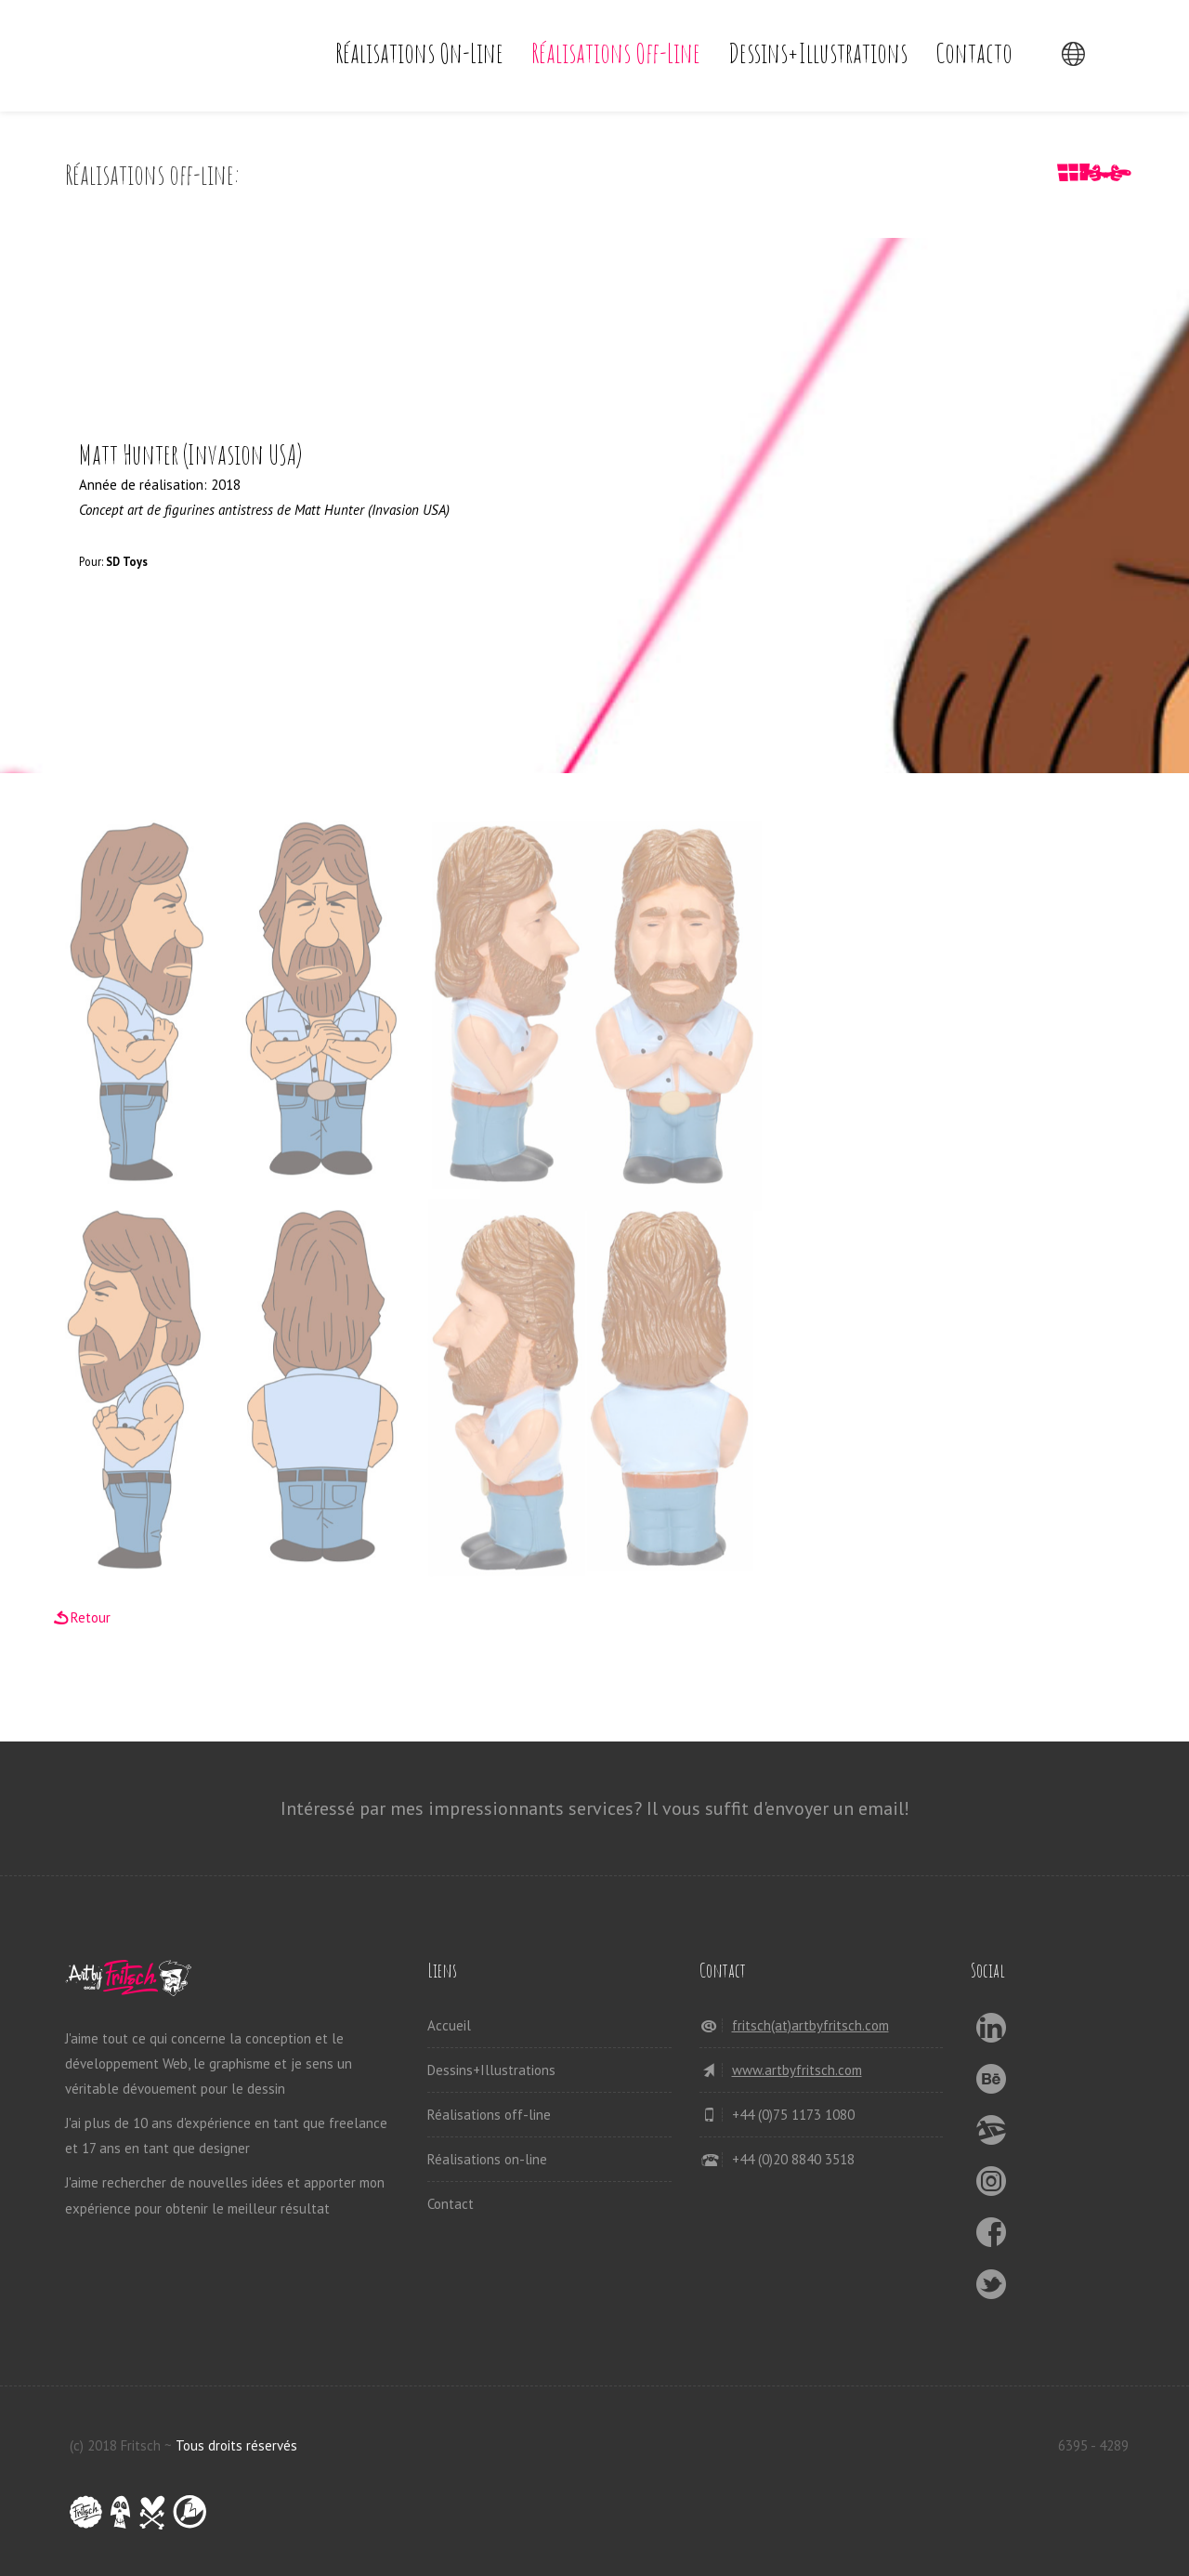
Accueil (449, 2025)
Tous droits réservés (236, 2445)
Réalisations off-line (615, 52)
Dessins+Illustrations (818, 52)
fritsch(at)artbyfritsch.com (810, 2025)
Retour (91, 1617)
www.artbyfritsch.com (797, 2070)
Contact (450, 2204)
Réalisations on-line (419, 52)
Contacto (974, 52)
